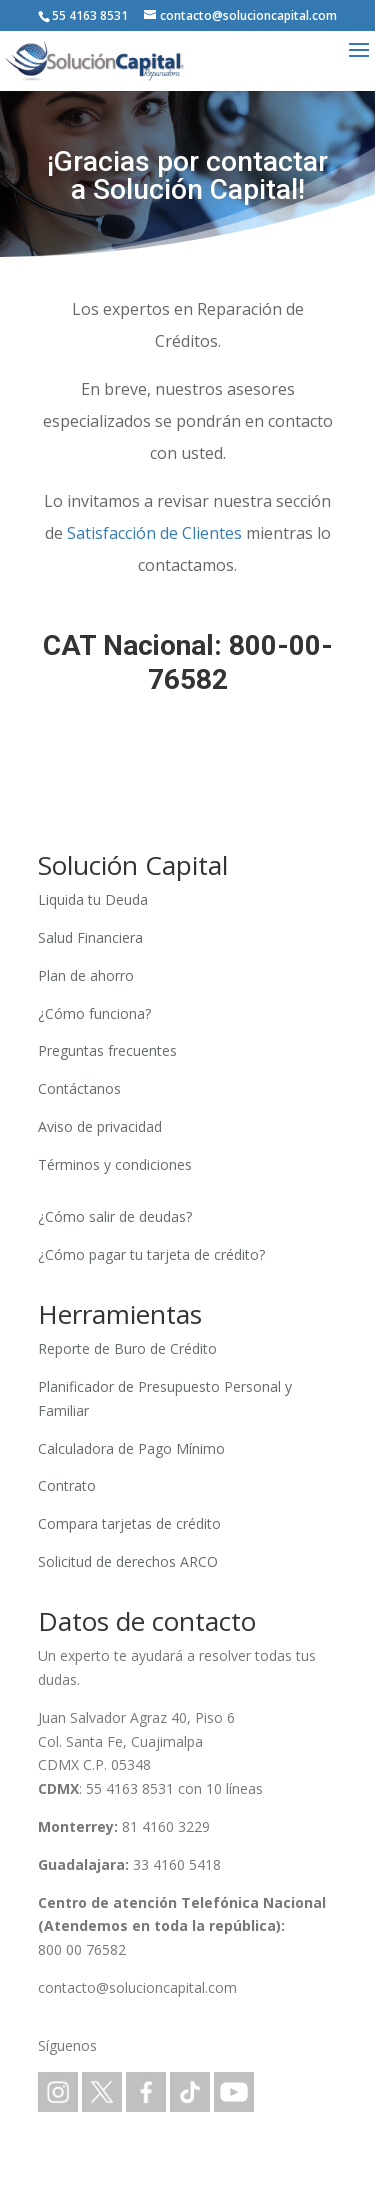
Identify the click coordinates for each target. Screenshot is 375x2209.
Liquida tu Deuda (93, 899)
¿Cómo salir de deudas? (115, 1216)
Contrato (67, 1485)
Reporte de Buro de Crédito (127, 1348)
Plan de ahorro (86, 975)
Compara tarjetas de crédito (129, 1523)
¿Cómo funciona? (94, 1013)
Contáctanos (79, 1088)
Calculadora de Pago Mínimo (131, 1448)
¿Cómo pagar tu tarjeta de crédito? (151, 1254)
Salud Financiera (90, 937)
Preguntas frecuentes (107, 1050)
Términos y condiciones (115, 1164)
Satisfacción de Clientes (154, 533)
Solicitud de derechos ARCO (128, 1561)
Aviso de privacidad (100, 1126)
